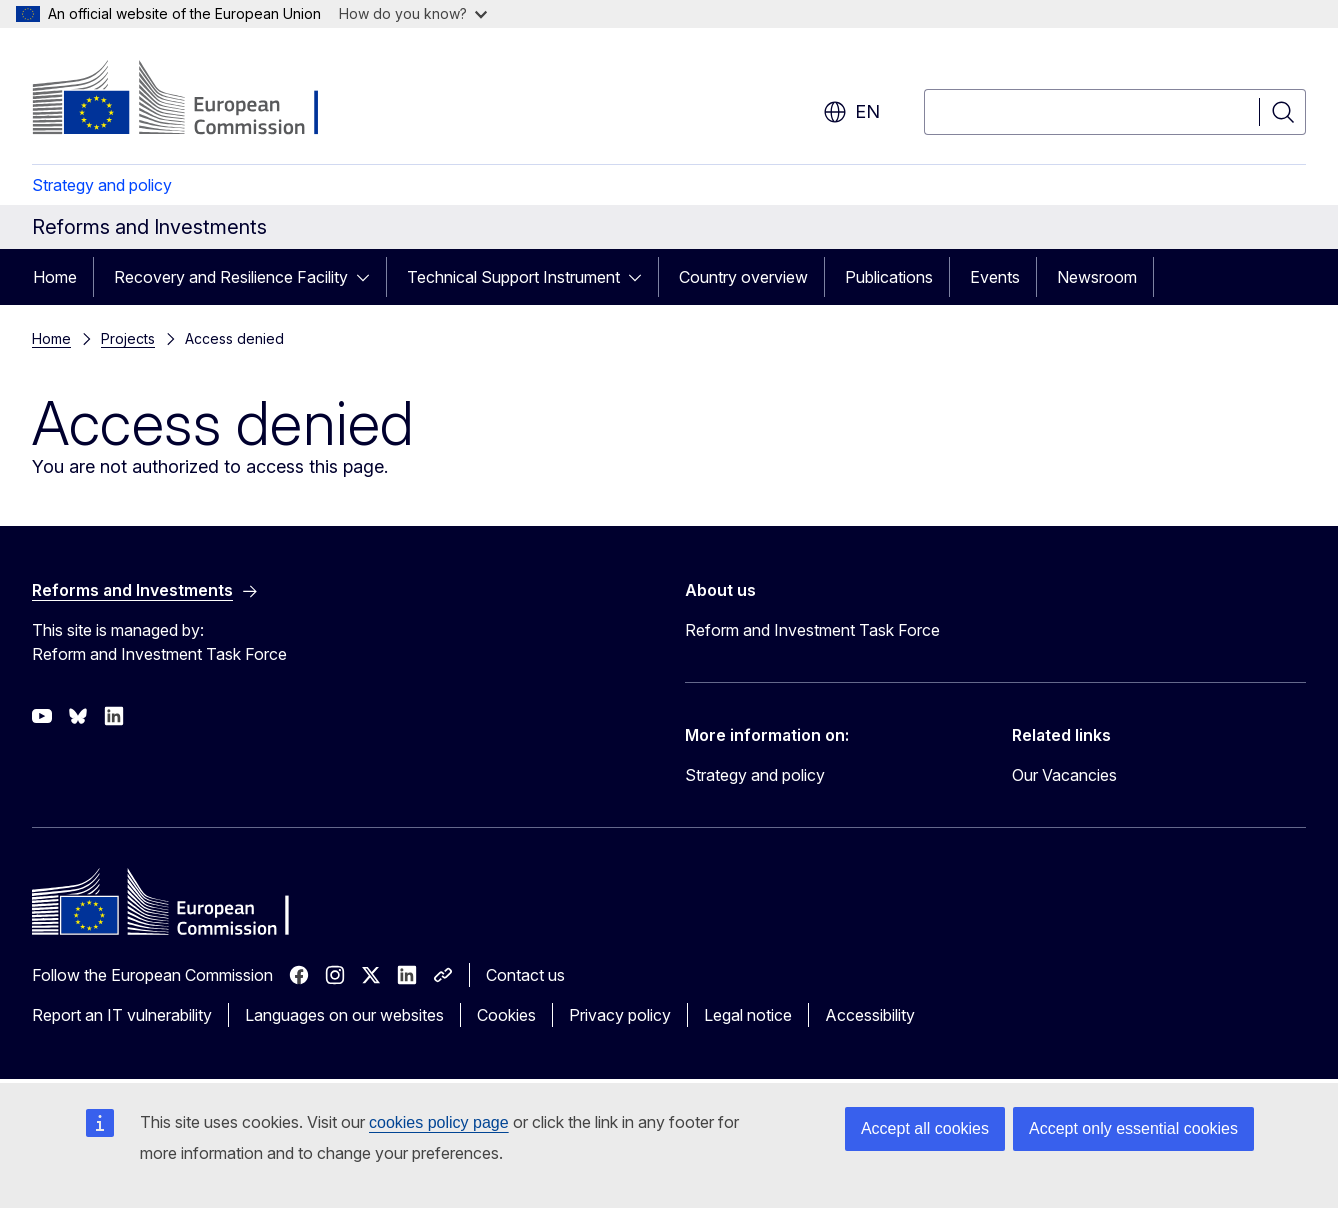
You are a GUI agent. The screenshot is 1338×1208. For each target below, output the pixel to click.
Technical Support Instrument (513, 277)
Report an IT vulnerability (122, 1015)
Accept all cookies (925, 1128)
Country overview (743, 277)
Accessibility (870, 1015)
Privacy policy (620, 1015)
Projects (128, 338)
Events (995, 277)
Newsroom (1097, 277)
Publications (889, 277)
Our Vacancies (1064, 775)
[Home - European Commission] (193, 100)
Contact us (525, 975)
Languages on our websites (344, 1015)
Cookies (506, 1015)
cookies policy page (439, 1122)
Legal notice (748, 1015)
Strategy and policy (102, 185)
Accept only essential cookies (1133, 1128)
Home (55, 277)
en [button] (851, 112)
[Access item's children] (369, 277)
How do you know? (413, 13)
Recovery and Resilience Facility (231, 277)
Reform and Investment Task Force (812, 630)
